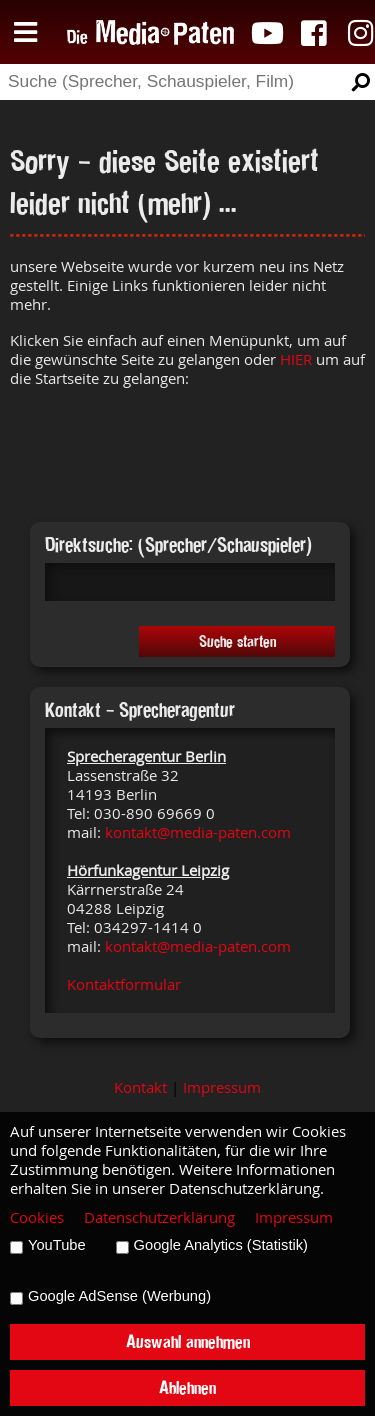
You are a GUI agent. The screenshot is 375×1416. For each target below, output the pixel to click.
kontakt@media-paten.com (198, 832)
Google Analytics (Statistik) (221, 1245)
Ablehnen (187, 1387)
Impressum (222, 1087)
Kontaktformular (124, 984)
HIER (296, 359)
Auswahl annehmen (188, 1341)
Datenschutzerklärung (159, 1217)
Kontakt (140, 1087)
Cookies (37, 1217)
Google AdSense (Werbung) (119, 1296)
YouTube (57, 1245)
